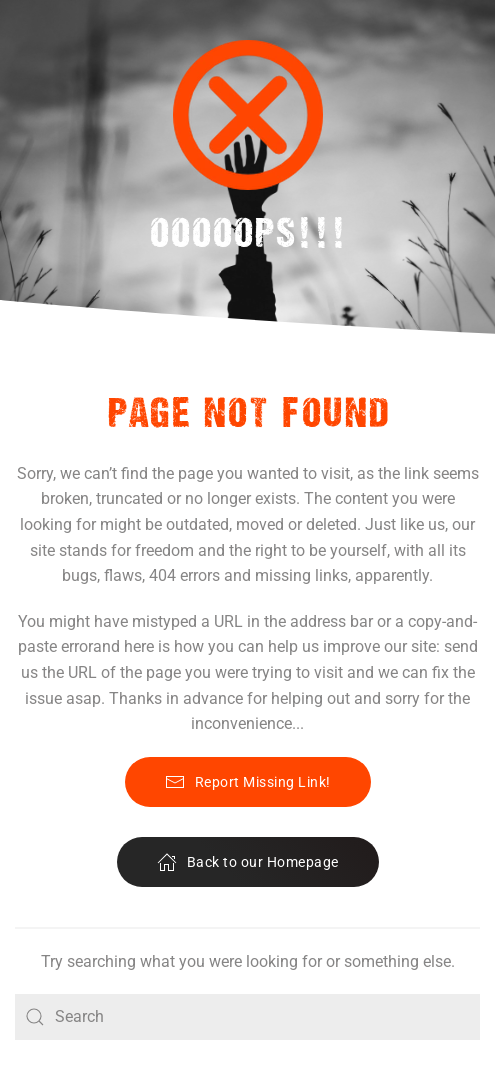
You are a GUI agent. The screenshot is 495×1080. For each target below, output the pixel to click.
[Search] (247, 1017)
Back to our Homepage (248, 862)
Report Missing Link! (248, 782)
